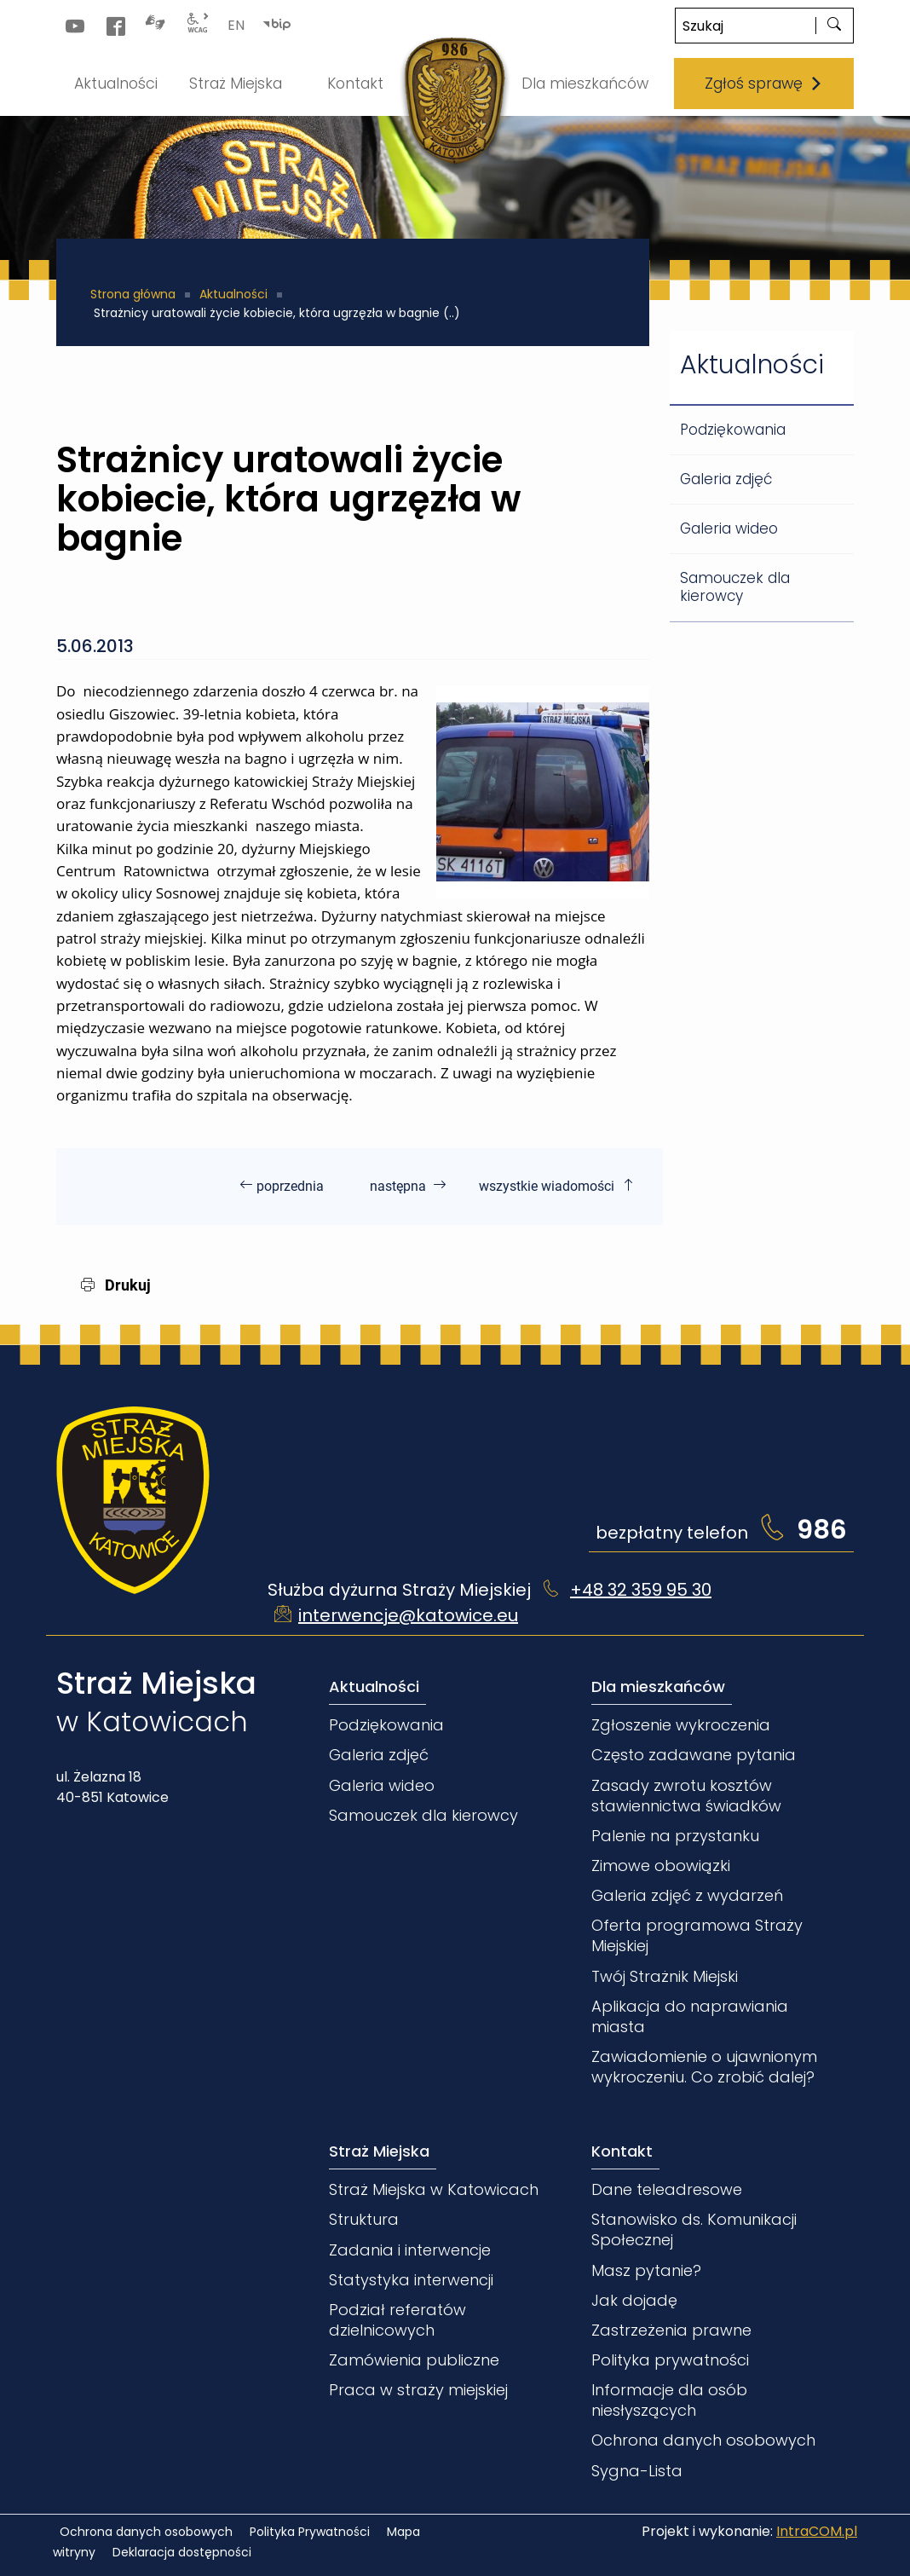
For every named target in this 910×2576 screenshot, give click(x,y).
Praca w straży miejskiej (418, 2389)
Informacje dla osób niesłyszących (669, 2400)
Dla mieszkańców (658, 1686)
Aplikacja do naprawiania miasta (689, 2016)
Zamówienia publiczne (414, 2360)
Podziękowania (733, 429)
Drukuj (116, 1285)
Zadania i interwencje (410, 2250)
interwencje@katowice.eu (408, 1615)
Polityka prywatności (670, 2360)
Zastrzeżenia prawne (671, 2330)
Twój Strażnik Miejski (664, 1976)
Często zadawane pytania (693, 1754)
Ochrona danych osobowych (703, 2440)
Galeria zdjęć (726, 479)
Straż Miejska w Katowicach (434, 2189)
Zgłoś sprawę (764, 83)
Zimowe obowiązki (660, 1865)
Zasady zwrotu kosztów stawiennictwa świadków (686, 1795)
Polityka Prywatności (310, 2531)
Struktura (364, 2219)
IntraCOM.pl (816, 2531)
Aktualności (233, 294)
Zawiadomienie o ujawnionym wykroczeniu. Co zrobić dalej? (704, 2067)
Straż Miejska (379, 2151)
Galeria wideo (729, 528)
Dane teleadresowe (666, 2189)
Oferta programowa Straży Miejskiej (697, 1935)
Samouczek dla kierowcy (735, 587)
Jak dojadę (634, 2300)
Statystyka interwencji (411, 2279)
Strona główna (133, 294)
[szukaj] (834, 26)
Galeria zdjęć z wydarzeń (687, 1895)
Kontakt (622, 2151)
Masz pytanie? (646, 2270)
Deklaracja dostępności (181, 2552)
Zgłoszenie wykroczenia (680, 1725)
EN (236, 25)
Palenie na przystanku (675, 1835)
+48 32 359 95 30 (640, 1590)
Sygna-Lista (636, 2470)
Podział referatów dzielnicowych (397, 2320)
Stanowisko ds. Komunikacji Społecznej (694, 2229)
